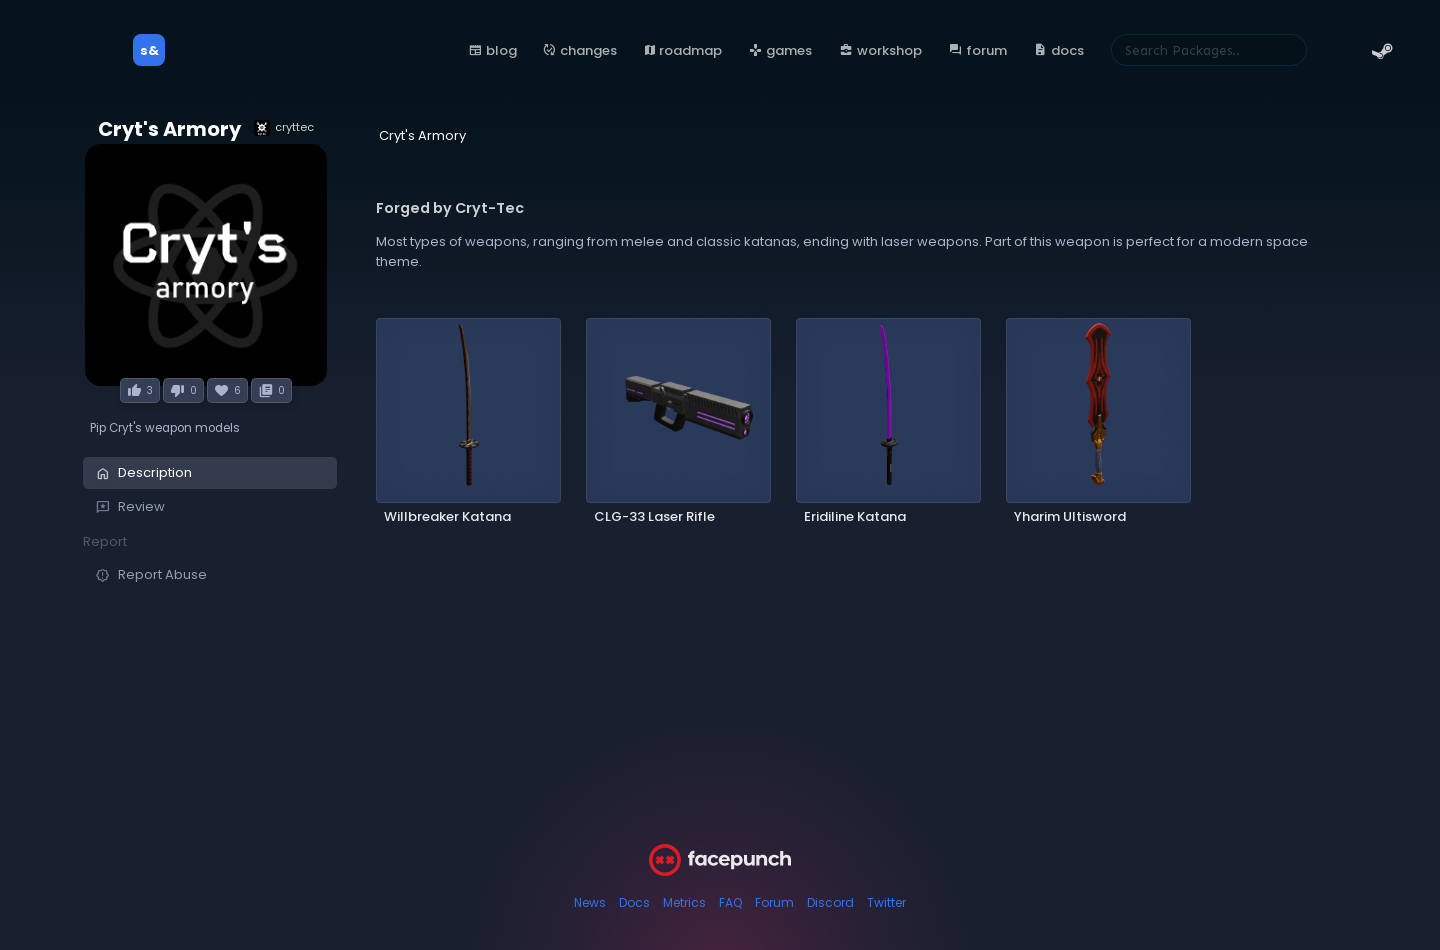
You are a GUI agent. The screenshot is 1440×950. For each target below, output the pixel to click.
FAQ (730, 902)
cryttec (284, 127)
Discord (830, 902)
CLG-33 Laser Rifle (654, 516)
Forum (774, 902)
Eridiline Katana (855, 516)
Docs (634, 902)
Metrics (684, 902)
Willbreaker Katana (447, 516)
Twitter (886, 902)
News (590, 902)
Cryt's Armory (169, 129)
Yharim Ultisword (1070, 516)
